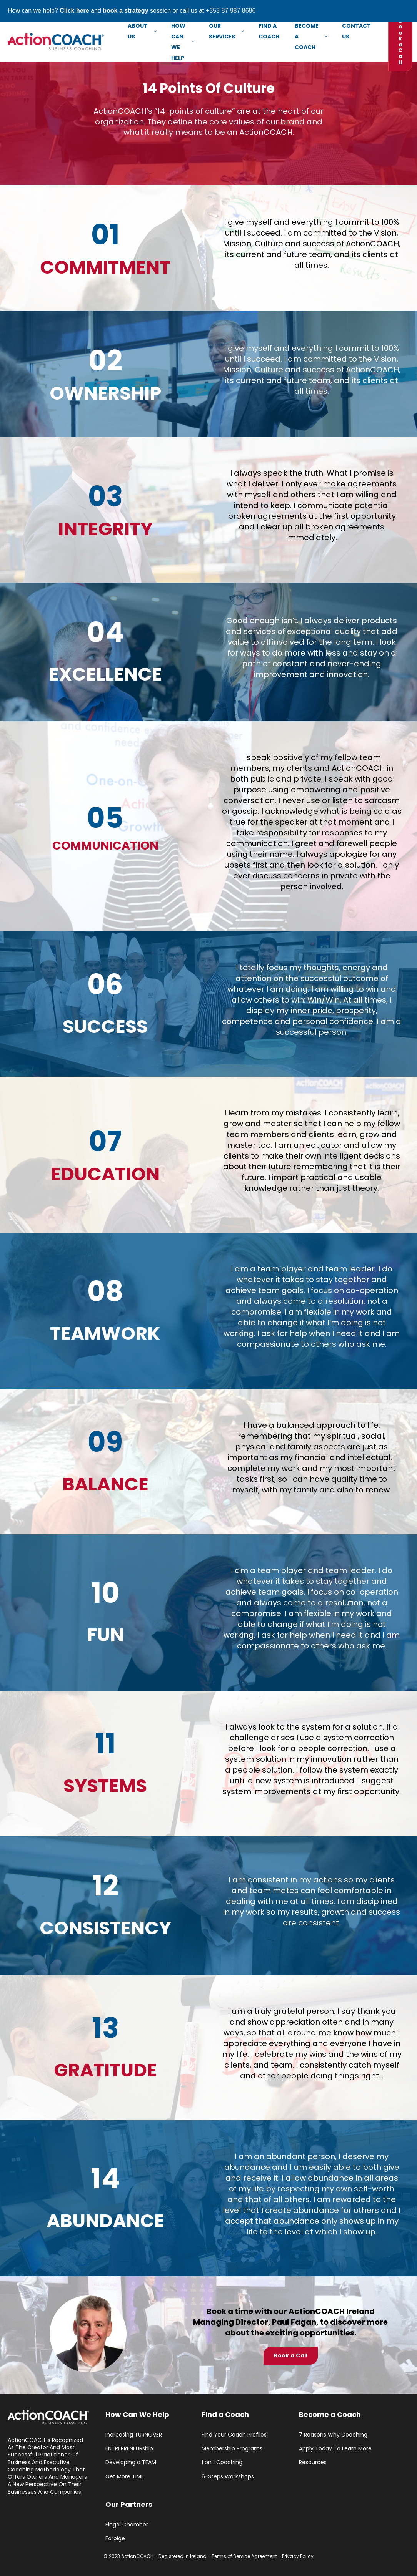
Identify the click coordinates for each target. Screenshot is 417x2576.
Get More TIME (124, 2476)
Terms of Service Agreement (244, 2556)
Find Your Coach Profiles (234, 2435)
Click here (74, 10)
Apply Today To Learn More (335, 2448)
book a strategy (125, 10)
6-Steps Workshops (228, 2476)
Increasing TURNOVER (133, 2435)
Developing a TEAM (130, 2462)
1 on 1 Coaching (222, 2462)
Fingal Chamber (126, 2524)
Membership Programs (232, 2448)
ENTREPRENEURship (129, 2448)
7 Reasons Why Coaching (333, 2435)
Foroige (115, 2538)
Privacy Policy (298, 2556)
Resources (313, 2462)
